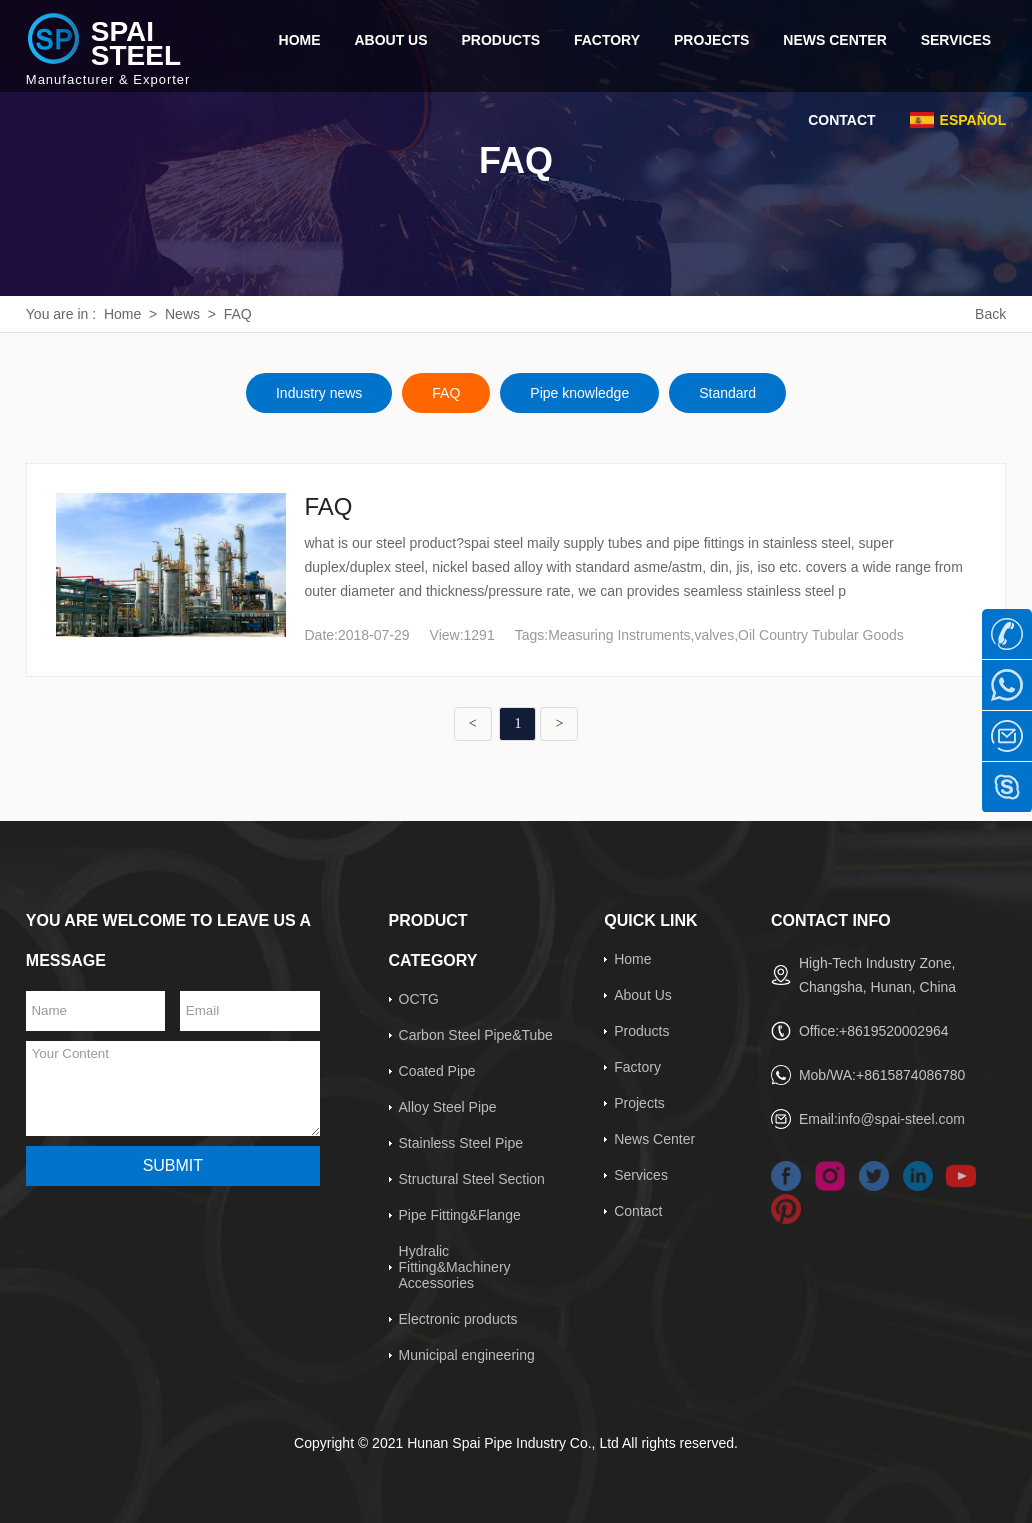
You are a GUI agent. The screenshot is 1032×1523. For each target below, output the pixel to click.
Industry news (319, 393)
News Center (654, 1139)
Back (990, 314)
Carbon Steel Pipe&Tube (476, 1035)
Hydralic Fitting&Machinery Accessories (455, 1267)
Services (641, 1175)
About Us (643, 995)
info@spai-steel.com (901, 1119)
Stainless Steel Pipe (461, 1143)
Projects (639, 1103)
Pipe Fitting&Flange (460, 1215)
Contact (638, 1211)
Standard (727, 393)
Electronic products (458, 1319)
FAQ (238, 314)
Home (122, 314)
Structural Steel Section (472, 1179)
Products (641, 1031)
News (182, 314)
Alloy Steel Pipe (448, 1107)
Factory (637, 1067)
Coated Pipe (437, 1071)
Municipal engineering (467, 1355)
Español (973, 120)
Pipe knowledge (579, 393)
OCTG (419, 999)
